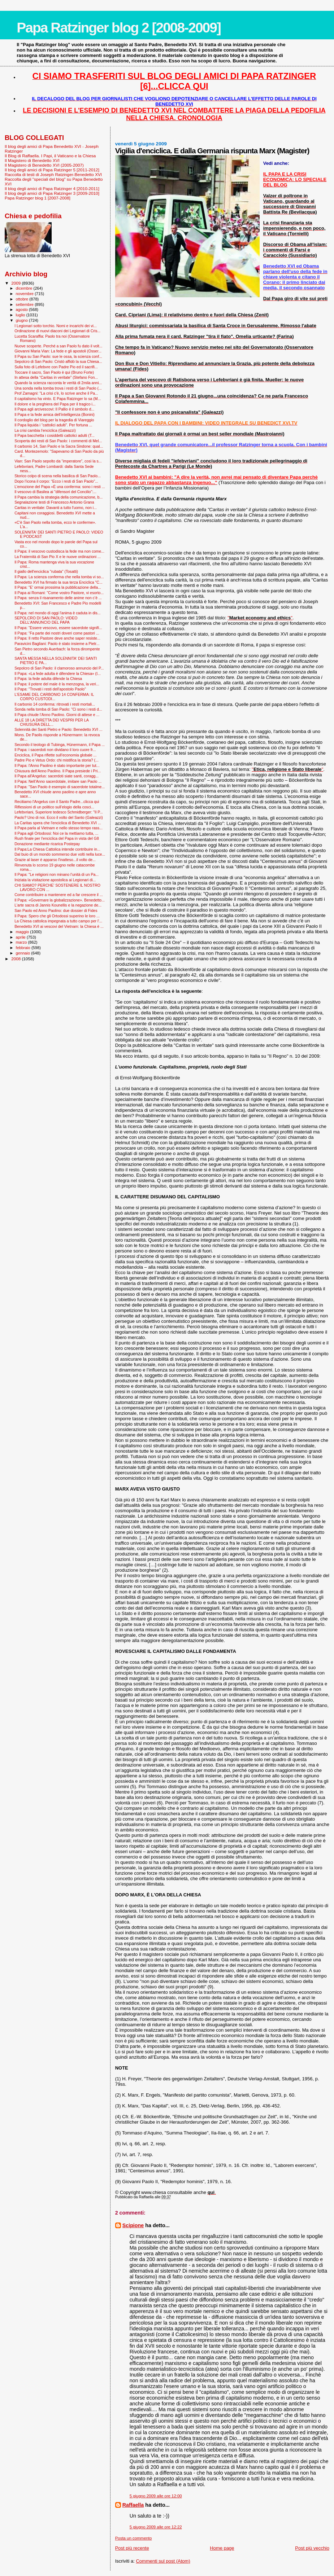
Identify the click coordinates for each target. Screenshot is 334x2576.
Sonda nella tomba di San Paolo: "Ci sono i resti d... (58, 709)
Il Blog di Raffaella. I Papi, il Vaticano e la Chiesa (50, 155)
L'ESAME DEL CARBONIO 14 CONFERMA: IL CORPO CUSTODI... (54, 696)
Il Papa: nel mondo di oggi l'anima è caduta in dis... (57, 613)
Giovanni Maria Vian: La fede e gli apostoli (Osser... (57, 351)
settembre (25, 304)
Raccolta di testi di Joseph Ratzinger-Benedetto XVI (53, 174)
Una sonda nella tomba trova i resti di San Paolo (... (58, 388)
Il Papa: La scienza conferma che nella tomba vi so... (59, 577)
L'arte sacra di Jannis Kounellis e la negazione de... (57, 905)
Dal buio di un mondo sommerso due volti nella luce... (59, 854)
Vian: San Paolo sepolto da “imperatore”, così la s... (57, 461)
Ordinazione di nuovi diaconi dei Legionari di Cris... (57, 331)
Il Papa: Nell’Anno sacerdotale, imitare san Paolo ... (57, 781)
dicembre (25, 288)
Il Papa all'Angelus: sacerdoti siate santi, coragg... (56, 776)
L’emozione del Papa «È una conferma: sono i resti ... (59, 486)
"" (259, 617)
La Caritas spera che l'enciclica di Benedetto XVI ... (57, 823)
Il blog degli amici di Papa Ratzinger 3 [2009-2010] (52, 193)
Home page (222, 2548)
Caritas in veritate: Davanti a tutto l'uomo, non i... (55, 507)
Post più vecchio (312, 2548)
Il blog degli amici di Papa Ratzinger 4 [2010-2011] (52, 188)
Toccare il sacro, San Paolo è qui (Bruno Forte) (54, 372)
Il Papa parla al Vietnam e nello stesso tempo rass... (58, 828)
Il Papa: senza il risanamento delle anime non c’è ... (58, 598)
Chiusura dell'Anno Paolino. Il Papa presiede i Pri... (57, 771)
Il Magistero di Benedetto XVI (32, 160)
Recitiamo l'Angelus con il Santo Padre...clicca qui (56, 801)
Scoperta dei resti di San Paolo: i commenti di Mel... (58, 441)
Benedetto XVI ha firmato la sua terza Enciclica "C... (58, 582)
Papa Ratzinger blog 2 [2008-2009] (119, 27)
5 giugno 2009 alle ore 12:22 (156, 2527)
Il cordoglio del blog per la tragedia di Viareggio (54, 420)
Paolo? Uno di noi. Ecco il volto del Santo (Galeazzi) (58, 817)
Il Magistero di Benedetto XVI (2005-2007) (44, 165)
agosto (22, 309)
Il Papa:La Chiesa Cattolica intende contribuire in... (57, 849)
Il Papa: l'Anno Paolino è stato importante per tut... (56, 765)
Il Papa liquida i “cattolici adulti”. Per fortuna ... (53, 425)
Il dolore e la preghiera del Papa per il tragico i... (55, 404)
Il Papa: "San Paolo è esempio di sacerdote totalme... (59, 787)
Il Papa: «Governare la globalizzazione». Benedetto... (59, 900)
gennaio (23, 953)
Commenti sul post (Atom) (163, 2561)
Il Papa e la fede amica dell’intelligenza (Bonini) (54, 414)
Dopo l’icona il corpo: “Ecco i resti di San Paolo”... (56, 481)
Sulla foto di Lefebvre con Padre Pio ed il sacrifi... (56, 367)
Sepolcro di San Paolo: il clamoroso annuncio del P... (59, 668)
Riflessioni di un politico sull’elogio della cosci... (54, 807)
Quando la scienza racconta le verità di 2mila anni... (58, 383)
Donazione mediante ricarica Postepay (47, 844)
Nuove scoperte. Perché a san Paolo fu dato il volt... (58, 346)
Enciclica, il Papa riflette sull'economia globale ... (55, 755)
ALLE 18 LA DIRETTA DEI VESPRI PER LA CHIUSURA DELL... (51, 722)
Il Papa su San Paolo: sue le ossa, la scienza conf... (58, 356)
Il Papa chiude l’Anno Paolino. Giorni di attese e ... (56, 714)
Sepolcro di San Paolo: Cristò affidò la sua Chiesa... (58, 361)
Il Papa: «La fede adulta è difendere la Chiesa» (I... (57, 673)
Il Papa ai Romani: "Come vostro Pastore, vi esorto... (59, 593)
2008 (16, 958)
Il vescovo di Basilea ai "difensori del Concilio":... (55, 492)
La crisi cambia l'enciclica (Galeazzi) (45, 430)
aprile (21, 937)
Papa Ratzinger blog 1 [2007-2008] (37, 198)
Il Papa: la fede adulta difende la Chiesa (48, 678)
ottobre (23, 299)
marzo (22, 942)
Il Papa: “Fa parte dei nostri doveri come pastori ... (56, 633)
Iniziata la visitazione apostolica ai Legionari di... (55, 880)
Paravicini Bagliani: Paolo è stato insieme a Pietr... (56, 643)
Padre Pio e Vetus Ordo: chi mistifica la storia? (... (56, 760)
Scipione (133, 2225)
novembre (25, 293)
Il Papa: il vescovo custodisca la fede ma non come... (59, 551)
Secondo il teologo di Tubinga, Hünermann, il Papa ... (59, 744)
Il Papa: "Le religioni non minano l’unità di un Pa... (56, 874)
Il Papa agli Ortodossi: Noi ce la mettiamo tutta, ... (56, 833)
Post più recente (132, 2548)
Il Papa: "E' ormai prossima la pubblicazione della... (57, 587)
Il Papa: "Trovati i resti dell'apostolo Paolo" (50, 689)
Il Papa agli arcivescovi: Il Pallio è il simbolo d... (54, 409)
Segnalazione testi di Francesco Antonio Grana (54, 502)
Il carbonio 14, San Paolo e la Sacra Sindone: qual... (58, 446)
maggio (23, 932)
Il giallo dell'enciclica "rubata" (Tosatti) (46, 571)
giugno (22, 320)
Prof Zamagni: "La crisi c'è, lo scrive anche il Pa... (56, 393)
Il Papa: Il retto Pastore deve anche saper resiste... (57, 638)
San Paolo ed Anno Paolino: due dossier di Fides (55, 910)
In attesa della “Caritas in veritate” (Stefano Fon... (56, 377)
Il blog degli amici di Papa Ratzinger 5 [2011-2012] (52, 169)
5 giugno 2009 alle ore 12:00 (156, 2496)
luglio (21, 315)
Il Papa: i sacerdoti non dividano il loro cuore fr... (55, 749)
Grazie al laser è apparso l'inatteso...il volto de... (55, 859)
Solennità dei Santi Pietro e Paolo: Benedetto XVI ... (58, 729)
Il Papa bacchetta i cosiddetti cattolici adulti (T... (54, 435)
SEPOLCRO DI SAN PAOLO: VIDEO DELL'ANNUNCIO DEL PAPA (45, 620)
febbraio (23, 947)
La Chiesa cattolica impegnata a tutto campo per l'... (58, 921)
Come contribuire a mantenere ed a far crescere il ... (58, 894)
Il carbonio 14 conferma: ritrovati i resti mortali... (54, 704)
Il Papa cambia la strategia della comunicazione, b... (58, 497)
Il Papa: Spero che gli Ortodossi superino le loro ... (57, 916)
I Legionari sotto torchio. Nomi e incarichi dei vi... (55, 326)
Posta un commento (133, 2538)
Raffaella (133, 2505)
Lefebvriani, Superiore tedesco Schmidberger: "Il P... (58, 812)
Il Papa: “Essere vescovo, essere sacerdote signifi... (58, 628)
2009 (16, 283)
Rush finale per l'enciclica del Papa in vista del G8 (56, 838)
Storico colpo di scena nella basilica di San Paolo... (57, 476)
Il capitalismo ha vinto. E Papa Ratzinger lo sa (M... (57, 398)
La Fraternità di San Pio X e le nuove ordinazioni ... (57, 556)
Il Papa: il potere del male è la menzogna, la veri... (56, 684)
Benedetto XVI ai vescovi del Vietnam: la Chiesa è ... (59, 926)
